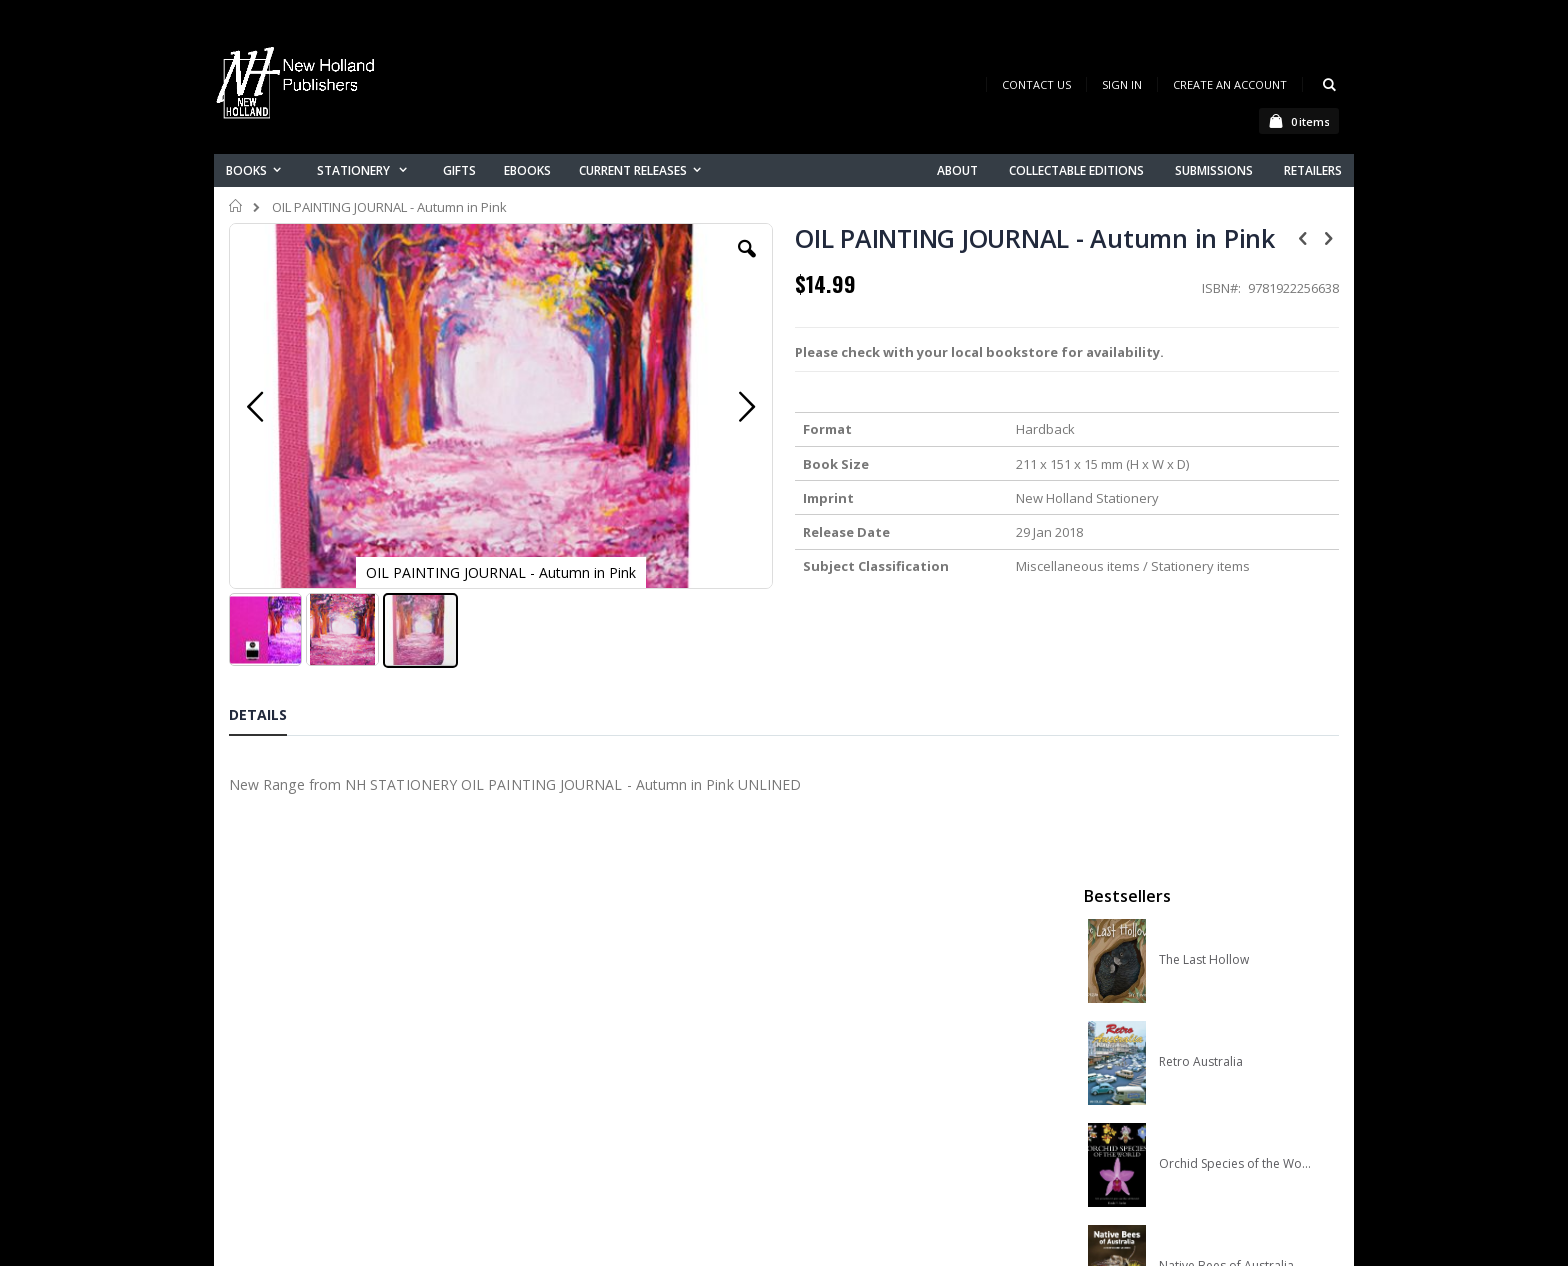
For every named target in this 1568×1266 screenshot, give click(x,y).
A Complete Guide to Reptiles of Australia (1235, 737)
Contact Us (1036, 84)
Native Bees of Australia (1226, 635)
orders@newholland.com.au (362, 1075)
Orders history (581, 1068)
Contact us (570, 1016)
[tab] (273, 702)
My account (572, 1042)
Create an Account (1230, 84)
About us (563, 990)
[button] (611, 264)
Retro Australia (1201, 431)
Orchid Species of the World (1235, 533)
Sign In (1122, 84)
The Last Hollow (1204, 329)
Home (236, 206)
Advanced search (593, 1094)
